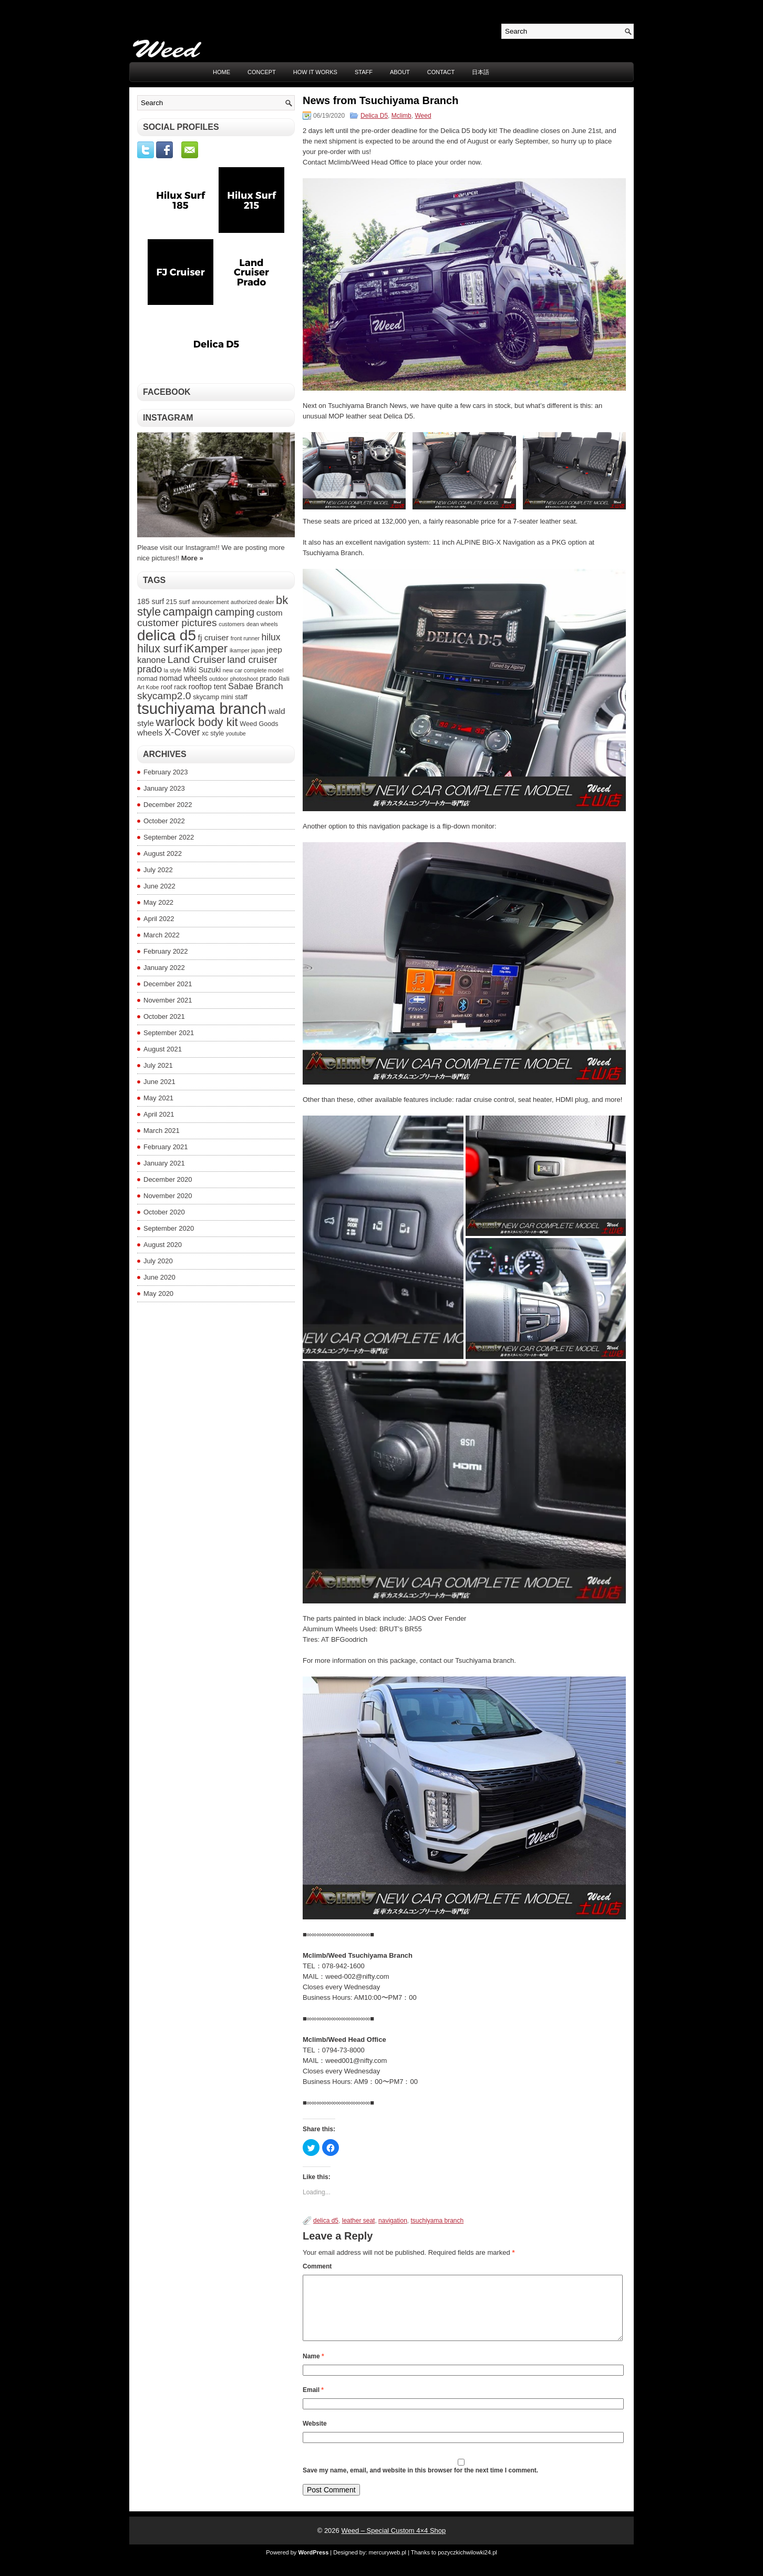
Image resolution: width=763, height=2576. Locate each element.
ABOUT (400, 72)
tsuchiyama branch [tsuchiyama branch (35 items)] (201, 708)
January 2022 (164, 968)
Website (315, 2436)
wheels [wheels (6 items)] (149, 732)
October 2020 (164, 1212)
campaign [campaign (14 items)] (188, 611)
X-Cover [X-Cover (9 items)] (182, 732)
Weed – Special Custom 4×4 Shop (393, 2543)
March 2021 (161, 1130)
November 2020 (167, 1196)
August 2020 (162, 1245)
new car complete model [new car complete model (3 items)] (253, 670)
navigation (392, 2220)
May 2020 (158, 1293)
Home (221, 72)
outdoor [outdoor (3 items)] (218, 679)
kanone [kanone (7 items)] (151, 660)
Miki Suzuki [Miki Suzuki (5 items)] (202, 670)
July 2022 (158, 870)
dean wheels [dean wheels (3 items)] (262, 624)
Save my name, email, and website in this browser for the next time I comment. (420, 2483)
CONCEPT (262, 72)
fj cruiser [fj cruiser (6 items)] (213, 637)
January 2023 (164, 788)
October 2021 (164, 1016)
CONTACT (441, 72)
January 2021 (164, 1163)
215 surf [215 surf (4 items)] (178, 602)
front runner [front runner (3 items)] (245, 638)
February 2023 (165, 772)
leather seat (358, 2220)
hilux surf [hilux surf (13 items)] (159, 648)
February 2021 (165, 1147)
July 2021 (158, 1065)
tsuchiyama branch (437, 2220)
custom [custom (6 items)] (269, 612)
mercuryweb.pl (388, 2565)
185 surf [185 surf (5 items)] (150, 601)
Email (313, 2402)
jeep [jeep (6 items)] (274, 649)
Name (313, 2369)
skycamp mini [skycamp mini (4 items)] (213, 697)
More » (192, 558)
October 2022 (164, 821)
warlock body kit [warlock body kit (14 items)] (197, 722)
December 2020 (167, 1179)
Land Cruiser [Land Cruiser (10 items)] (196, 659)
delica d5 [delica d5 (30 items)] (166, 635)
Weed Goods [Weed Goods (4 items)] (259, 724)
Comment (317, 2266)
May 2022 (158, 902)
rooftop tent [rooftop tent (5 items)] (207, 686)
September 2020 (168, 1228)
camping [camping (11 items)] (234, 612)
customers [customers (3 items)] (231, 624)
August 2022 (162, 853)
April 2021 (158, 1114)
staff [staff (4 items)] (241, 697)
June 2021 (159, 1082)
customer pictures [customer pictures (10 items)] (177, 622)
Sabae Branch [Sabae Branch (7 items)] (255, 686)
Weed (423, 115)
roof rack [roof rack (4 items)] (174, 687)
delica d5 (325, 2220)
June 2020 (159, 1277)
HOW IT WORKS (315, 72)
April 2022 (158, 919)
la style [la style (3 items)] (172, 670)
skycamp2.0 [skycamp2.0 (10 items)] (164, 695)
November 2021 (167, 1000)
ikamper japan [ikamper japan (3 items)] (247, 650)
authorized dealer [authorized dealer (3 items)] (252, 602)
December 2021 (167, 984)
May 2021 (158, 1098)
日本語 (480, 72)
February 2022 (165, 951)
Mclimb (401, 115)
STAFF (364, 72)
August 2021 (162, 1049)
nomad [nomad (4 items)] (147, 678)
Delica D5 (374, 115)
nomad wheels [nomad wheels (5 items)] (183, 678)
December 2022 (167, 805)
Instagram (168, 417)
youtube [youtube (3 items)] (236, 733)
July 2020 (158, 1261)
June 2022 (159, 886)
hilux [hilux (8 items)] (271, 637)
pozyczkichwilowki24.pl (467, 2565)
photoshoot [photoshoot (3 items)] (244, 679)
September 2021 (168, 1033)
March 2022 (161, 935)
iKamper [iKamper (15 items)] (206, 648)
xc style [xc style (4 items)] (213, 733)
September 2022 (168, 837)
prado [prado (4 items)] (268, 678)
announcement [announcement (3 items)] (210, 602)
